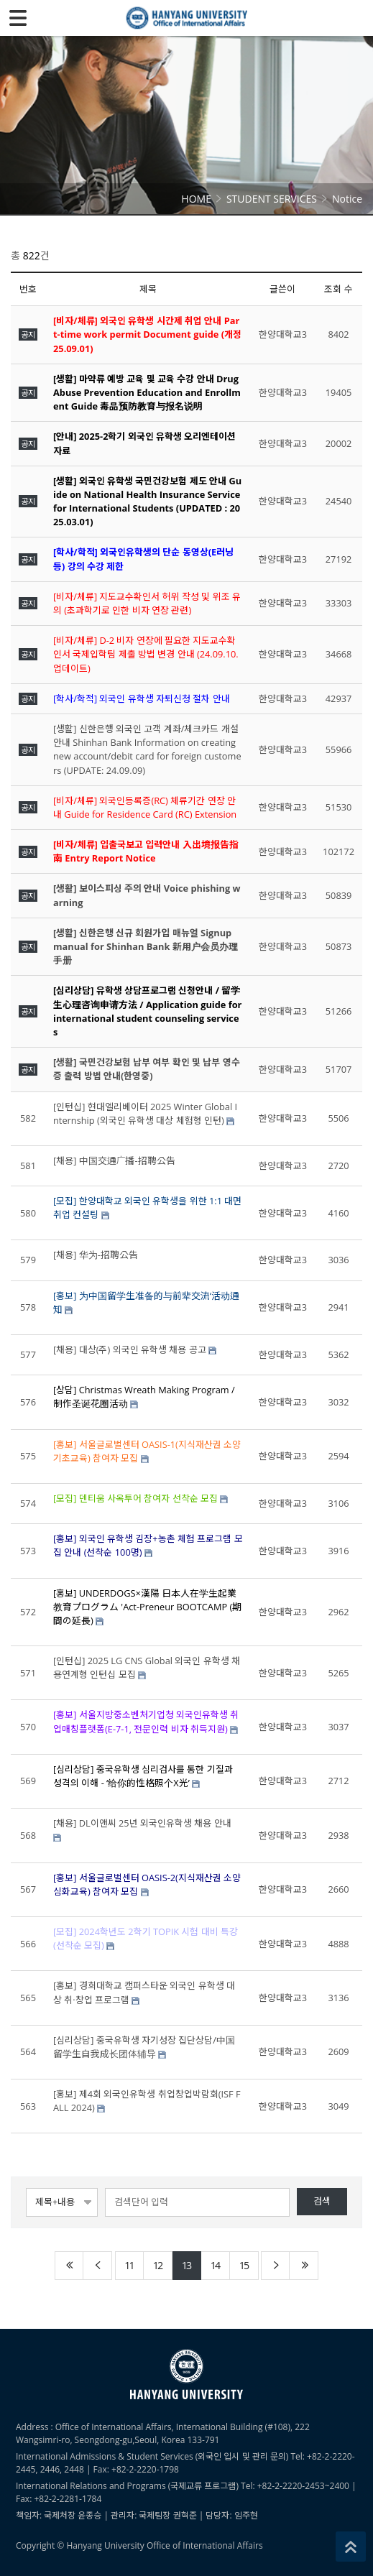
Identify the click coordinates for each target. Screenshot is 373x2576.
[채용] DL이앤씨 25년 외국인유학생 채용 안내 (142, 1822)
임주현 (246, 2515)
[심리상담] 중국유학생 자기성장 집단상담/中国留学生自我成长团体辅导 (144, 2046)
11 (128, 2265)
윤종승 (89, 2515)
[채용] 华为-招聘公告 (95, 1254)
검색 (322, 2200)
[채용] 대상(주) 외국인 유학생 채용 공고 (129, 1349)
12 (157, 2265)
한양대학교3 (283, 334)
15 (243, 2265)
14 (215, 2265)
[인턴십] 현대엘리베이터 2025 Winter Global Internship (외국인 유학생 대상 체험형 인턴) (145, 1113)
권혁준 (185, 2515)
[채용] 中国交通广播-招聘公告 (114, 1160)
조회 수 (338, 288)
